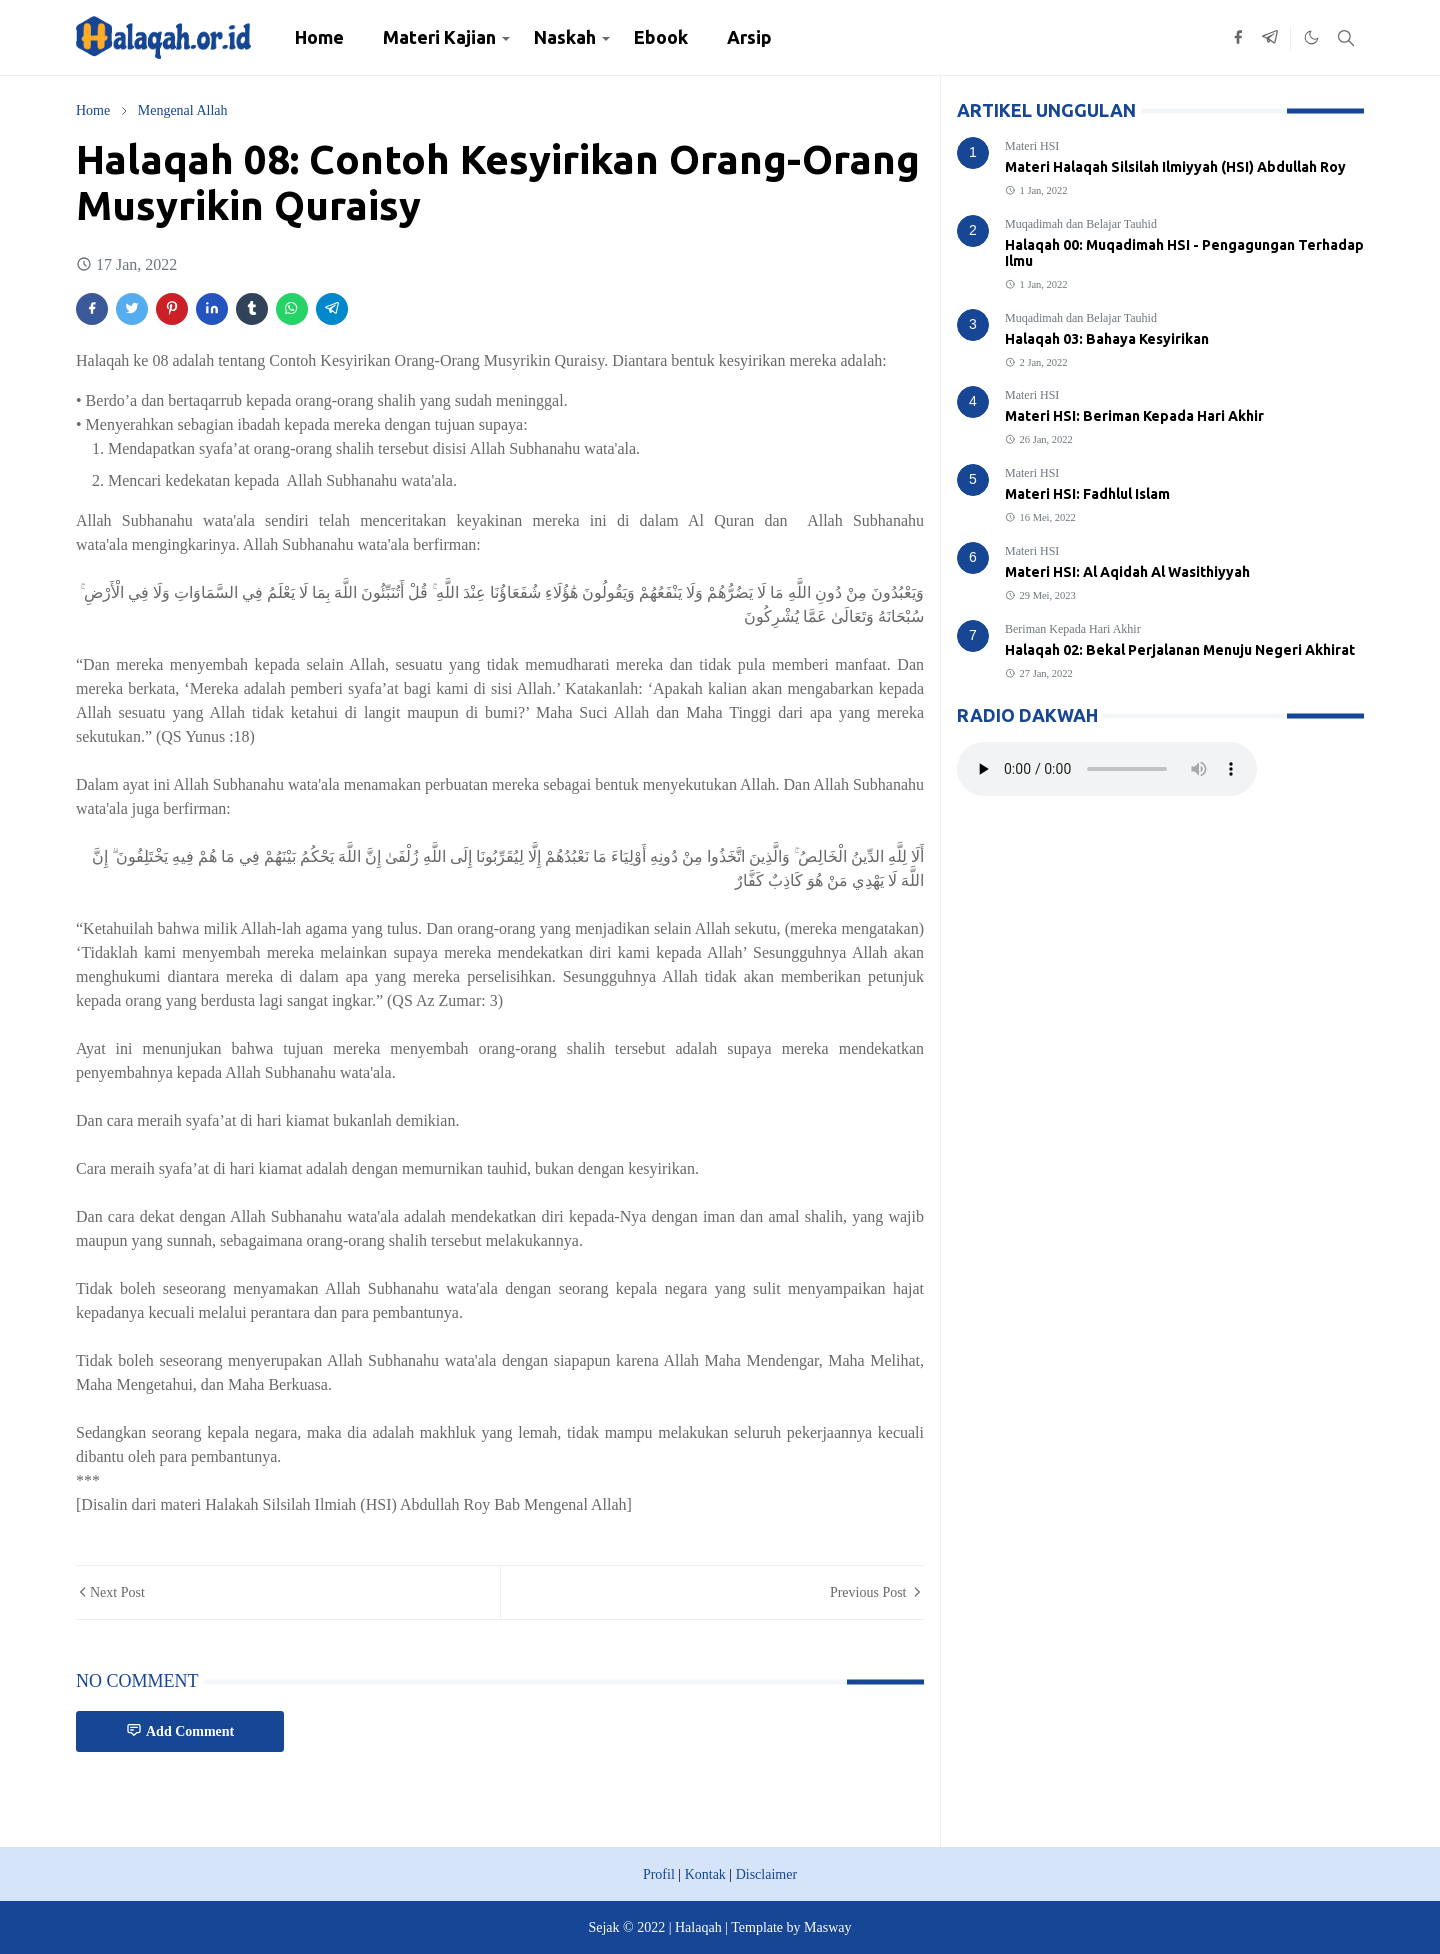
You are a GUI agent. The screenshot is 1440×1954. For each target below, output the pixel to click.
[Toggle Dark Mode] (1311, 37)
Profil (659, 1874)
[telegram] (1270, 38)
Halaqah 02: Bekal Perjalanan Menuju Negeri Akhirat (1180, 650)
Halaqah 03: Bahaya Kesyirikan (1107, 339)
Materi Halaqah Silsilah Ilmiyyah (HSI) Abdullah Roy (1175, 167)
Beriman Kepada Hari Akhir (1073, 629)
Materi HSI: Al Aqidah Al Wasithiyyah (1127, 572)
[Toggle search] (1346, 38)
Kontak (705, 1874)
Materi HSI (1032, 146)
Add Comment (180, 1730)
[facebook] (1238, 38)
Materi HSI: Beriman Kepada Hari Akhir (1134, 416)
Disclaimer (766, 1874)
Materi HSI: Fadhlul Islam (1087, 494)
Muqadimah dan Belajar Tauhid (1081, 224)
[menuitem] (319, 37)
